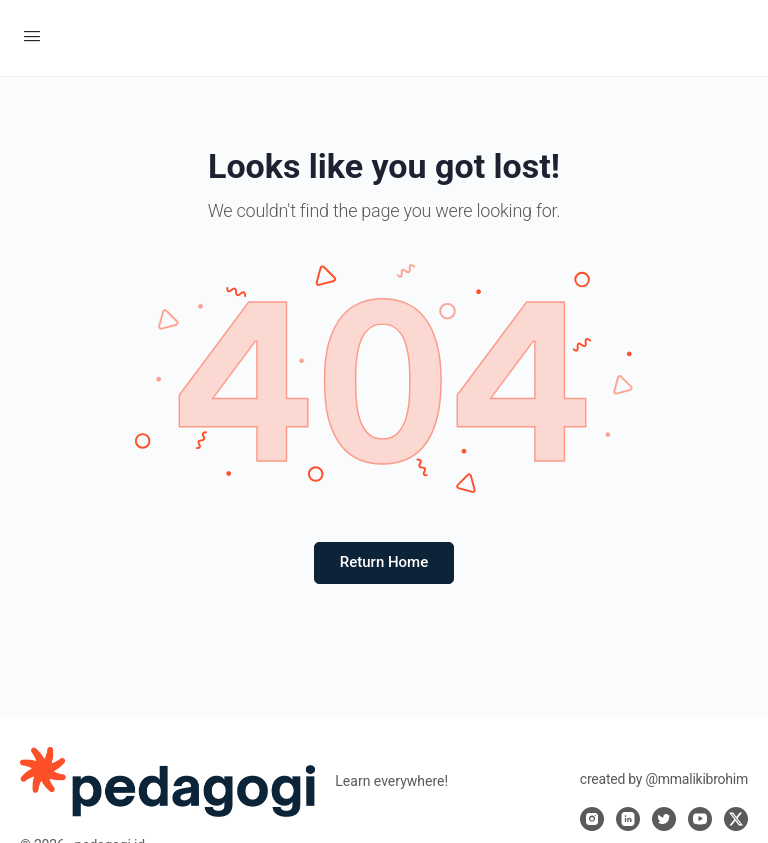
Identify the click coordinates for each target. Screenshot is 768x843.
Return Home (384, 562)
